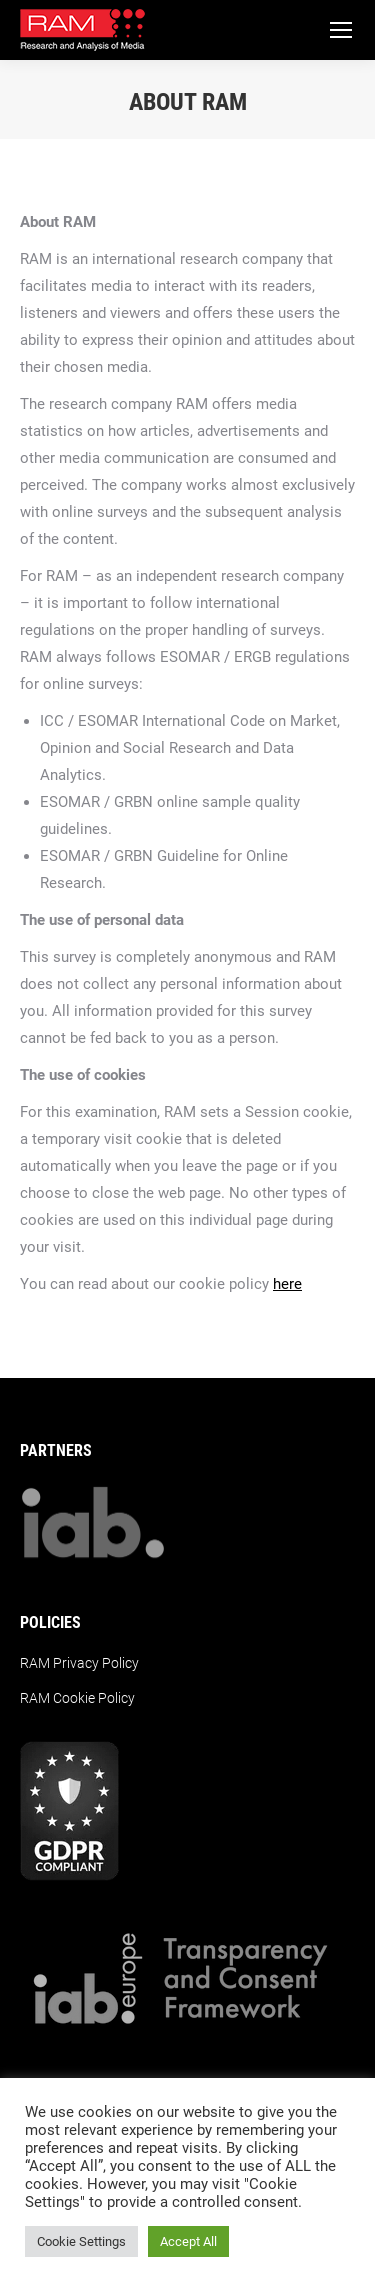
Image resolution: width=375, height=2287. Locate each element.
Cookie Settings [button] (81, 2241)
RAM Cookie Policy (77, 1698)
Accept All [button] (188, 2241)
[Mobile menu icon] (341, 30)
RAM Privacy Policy (79, 1663)
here (287, 1284)
